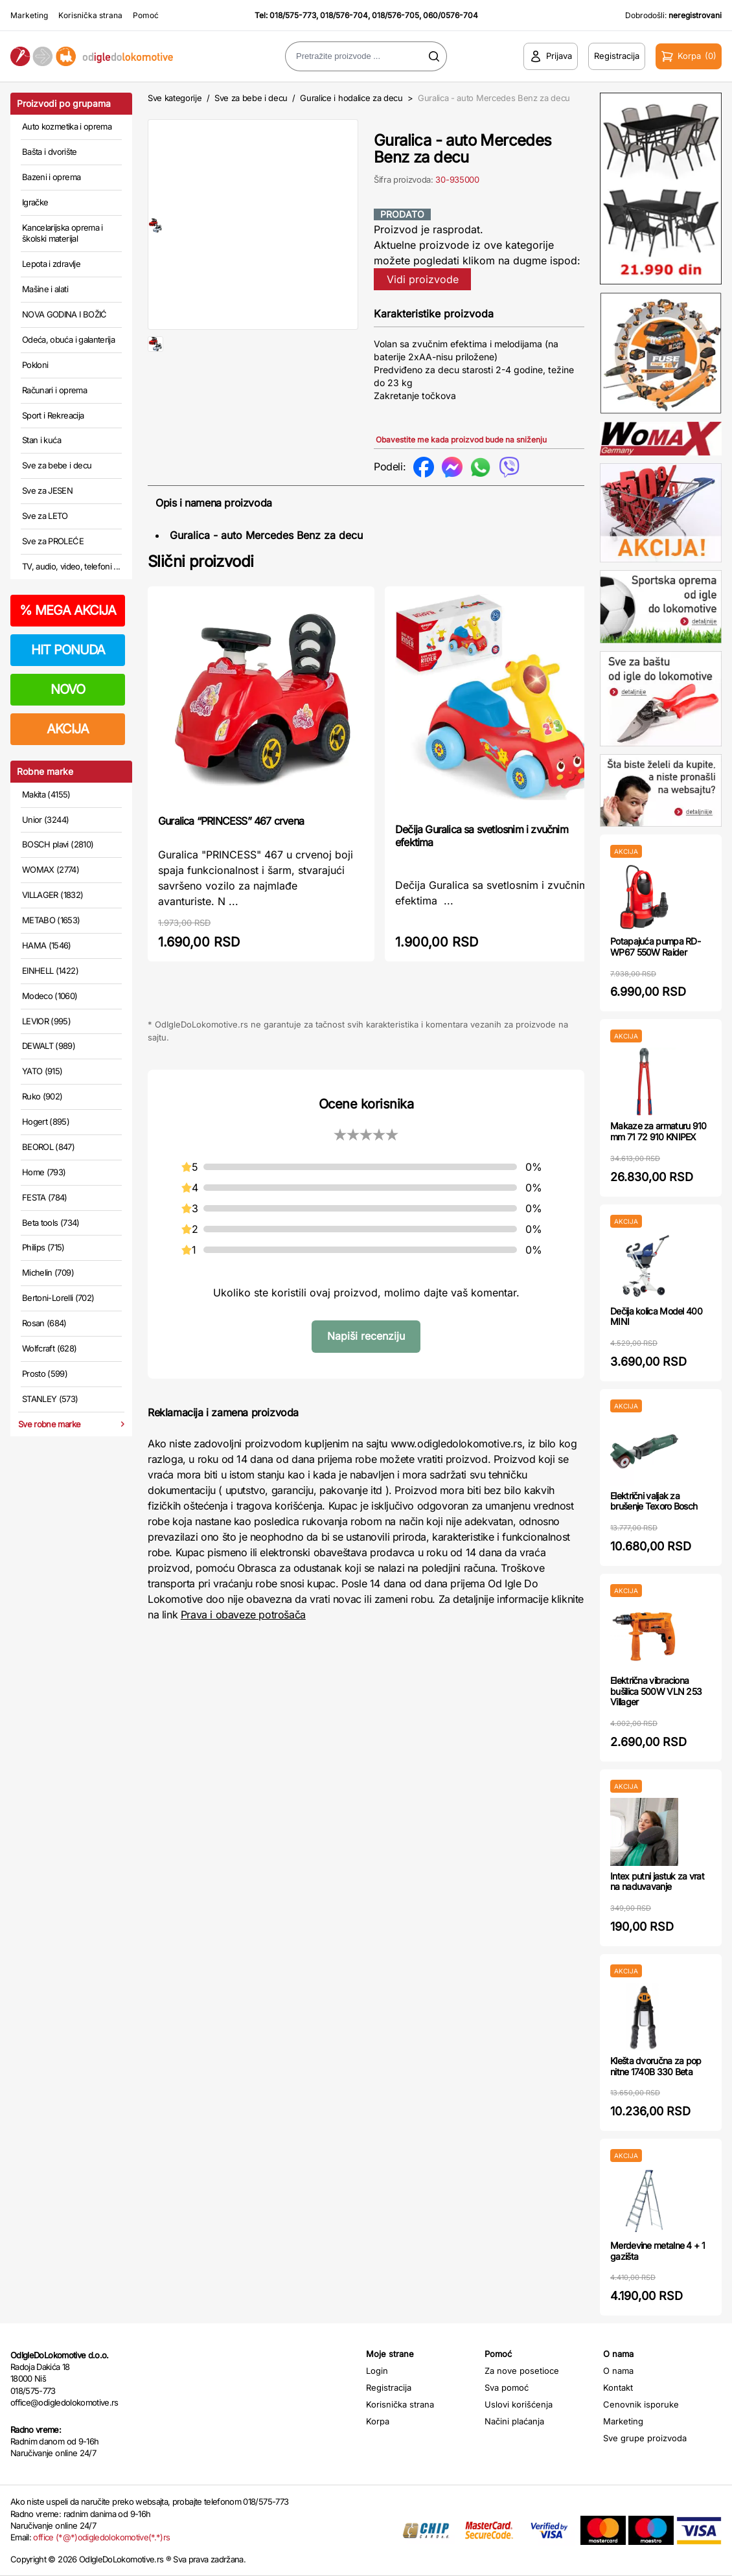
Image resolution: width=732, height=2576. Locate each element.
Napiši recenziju (366, 1335)
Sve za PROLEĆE (53, 541)
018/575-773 (292, 15)
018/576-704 (344, 15)
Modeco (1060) (50, 996)
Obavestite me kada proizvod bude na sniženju (461, 439)
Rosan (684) (44, 1323)
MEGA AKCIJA (67, 610)
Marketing (29, 15)
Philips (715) (43, 1247)
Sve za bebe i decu (56, 465)
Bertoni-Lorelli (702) (58, 1298)
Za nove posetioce (522, 2370)
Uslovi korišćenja (519, 2404)
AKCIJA (68, 729)
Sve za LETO (45, 516)
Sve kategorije (174, 98)
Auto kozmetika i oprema (66, 126)
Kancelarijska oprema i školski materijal (62, 233)
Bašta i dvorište (49, 151)
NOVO (68, 689)
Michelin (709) (48, 1272)
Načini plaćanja (514, 2421)
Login (377, 2370)
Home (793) (44, 1172)
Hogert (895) (45, 1121)
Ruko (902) (42, 1096)
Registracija (388, 2387)
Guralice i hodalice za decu (351, 98)
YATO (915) (42, 1071)
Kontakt (618, 2387)
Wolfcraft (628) (49, 1348)
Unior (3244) (45, 819)
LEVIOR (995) (46, 1021)
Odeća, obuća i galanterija (68, 339)
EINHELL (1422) (50, 970)
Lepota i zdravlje (51, 264)
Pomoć (146, 15)
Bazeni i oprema (51, 177)
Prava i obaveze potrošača (243, 1614)
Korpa (377, 2421)
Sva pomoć (507, 2387)
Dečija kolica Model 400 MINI (656, 1316)
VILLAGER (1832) (52, 895)
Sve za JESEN (47, 490)
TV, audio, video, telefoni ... (71, 566)
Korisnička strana (90, 15)
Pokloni (35, 365)
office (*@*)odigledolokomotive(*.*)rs (101, 2537)
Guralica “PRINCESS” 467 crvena (231, 820)
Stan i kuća (41, 440)
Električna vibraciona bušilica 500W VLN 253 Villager (656, 1691)
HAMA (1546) (46, 945)
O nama (618, 2370)
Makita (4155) (46, 794)
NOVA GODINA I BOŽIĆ (64, 314)
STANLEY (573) (50, 1399)
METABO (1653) (51, 920)
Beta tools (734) (51, 1222)
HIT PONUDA (68, 650)
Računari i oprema (54, 390)
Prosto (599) (44, 1373)
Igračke (35, 202)
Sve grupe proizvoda (645, 2438)
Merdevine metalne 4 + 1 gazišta (657, 2251)
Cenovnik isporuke (641, 2404)
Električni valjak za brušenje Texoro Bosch (653, 1501)
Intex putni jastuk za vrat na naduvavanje (657, 1881)
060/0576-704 (450, 15)
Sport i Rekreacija (53, 415)
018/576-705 (395, 15)
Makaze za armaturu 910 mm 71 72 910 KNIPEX (658, 1131)
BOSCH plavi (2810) (57, 844)
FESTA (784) (44, 1197)
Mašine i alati (45, 289)
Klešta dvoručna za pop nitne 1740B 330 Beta (656, 2066)
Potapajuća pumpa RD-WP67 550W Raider (655, 947)
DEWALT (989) (48, 1046)
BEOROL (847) (48, 1147)
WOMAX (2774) (50, 869)
